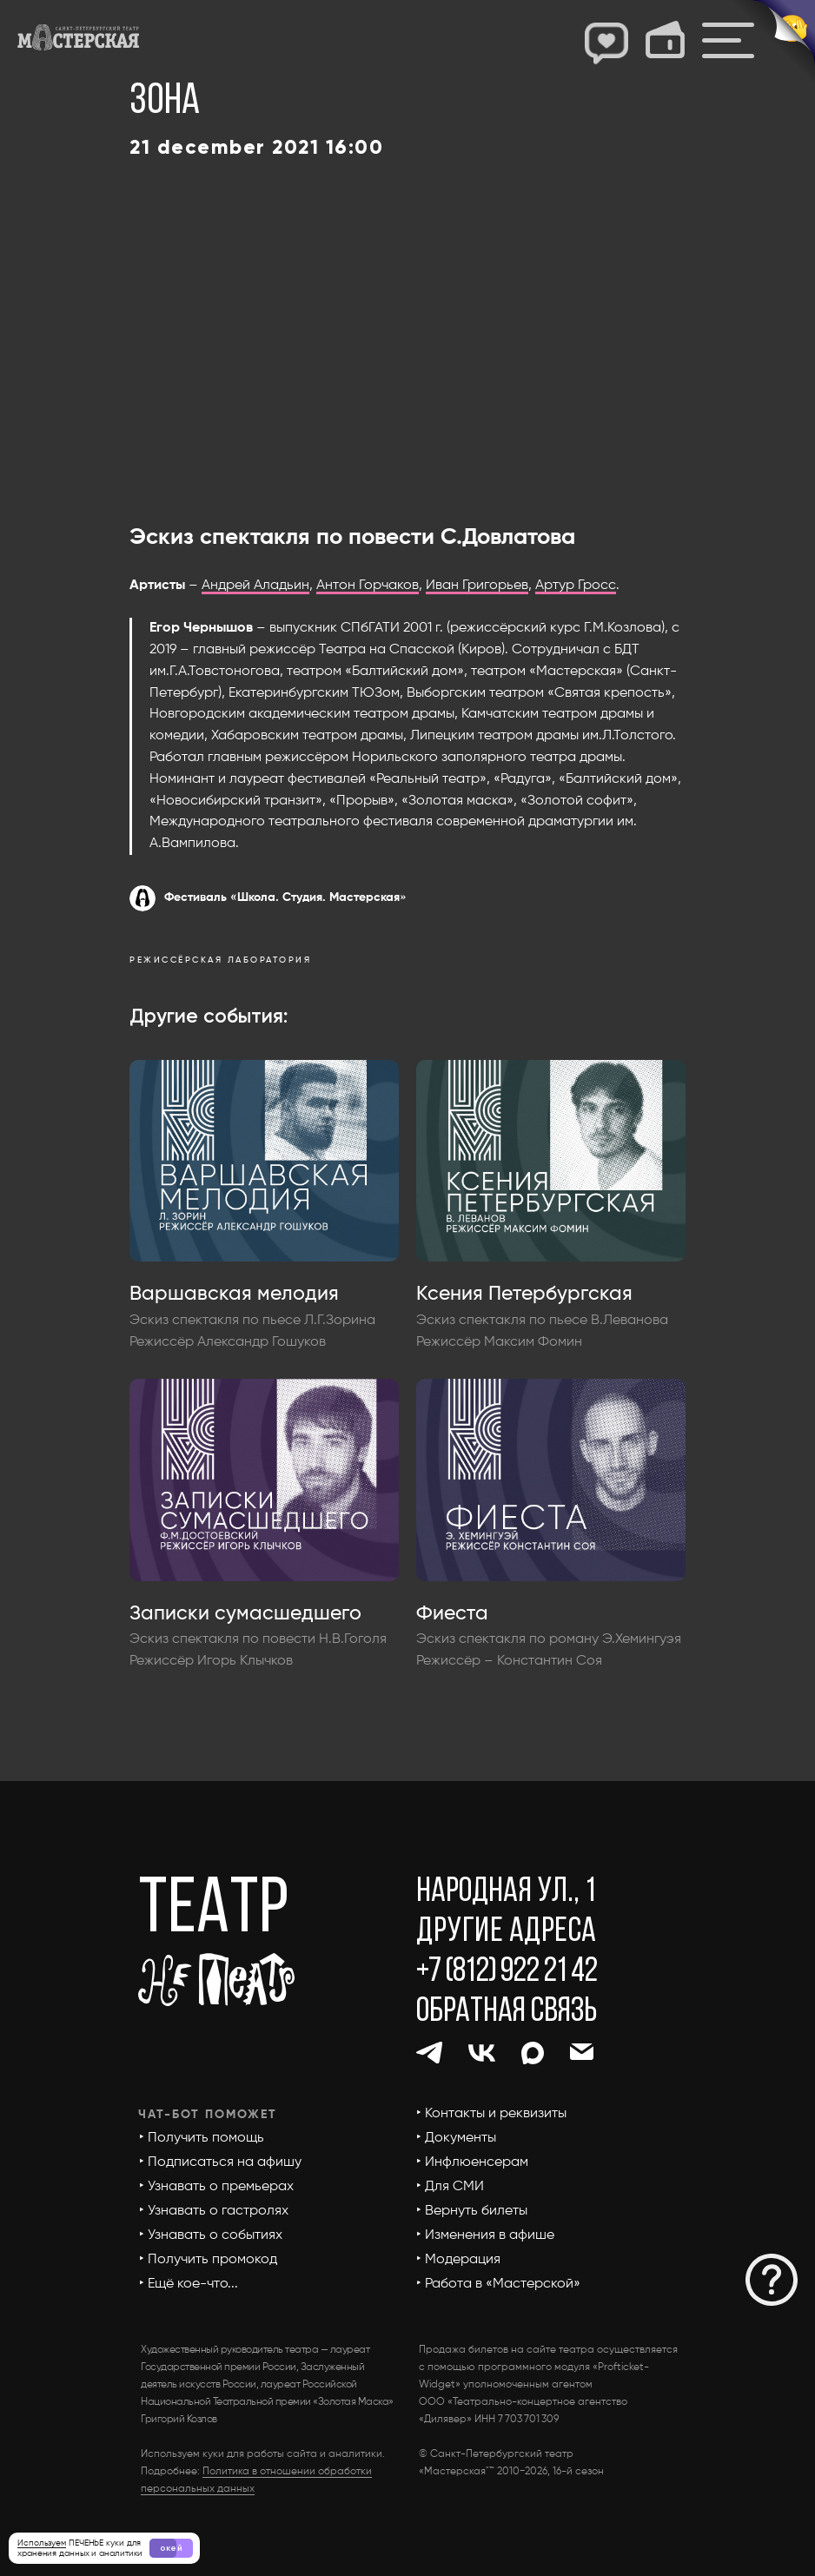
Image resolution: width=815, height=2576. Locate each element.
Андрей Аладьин (255, 586)
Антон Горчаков (367, 586)
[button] (771, 2280)
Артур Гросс (575, 586)
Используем (41, 2543)
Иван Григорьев (477, 586)
